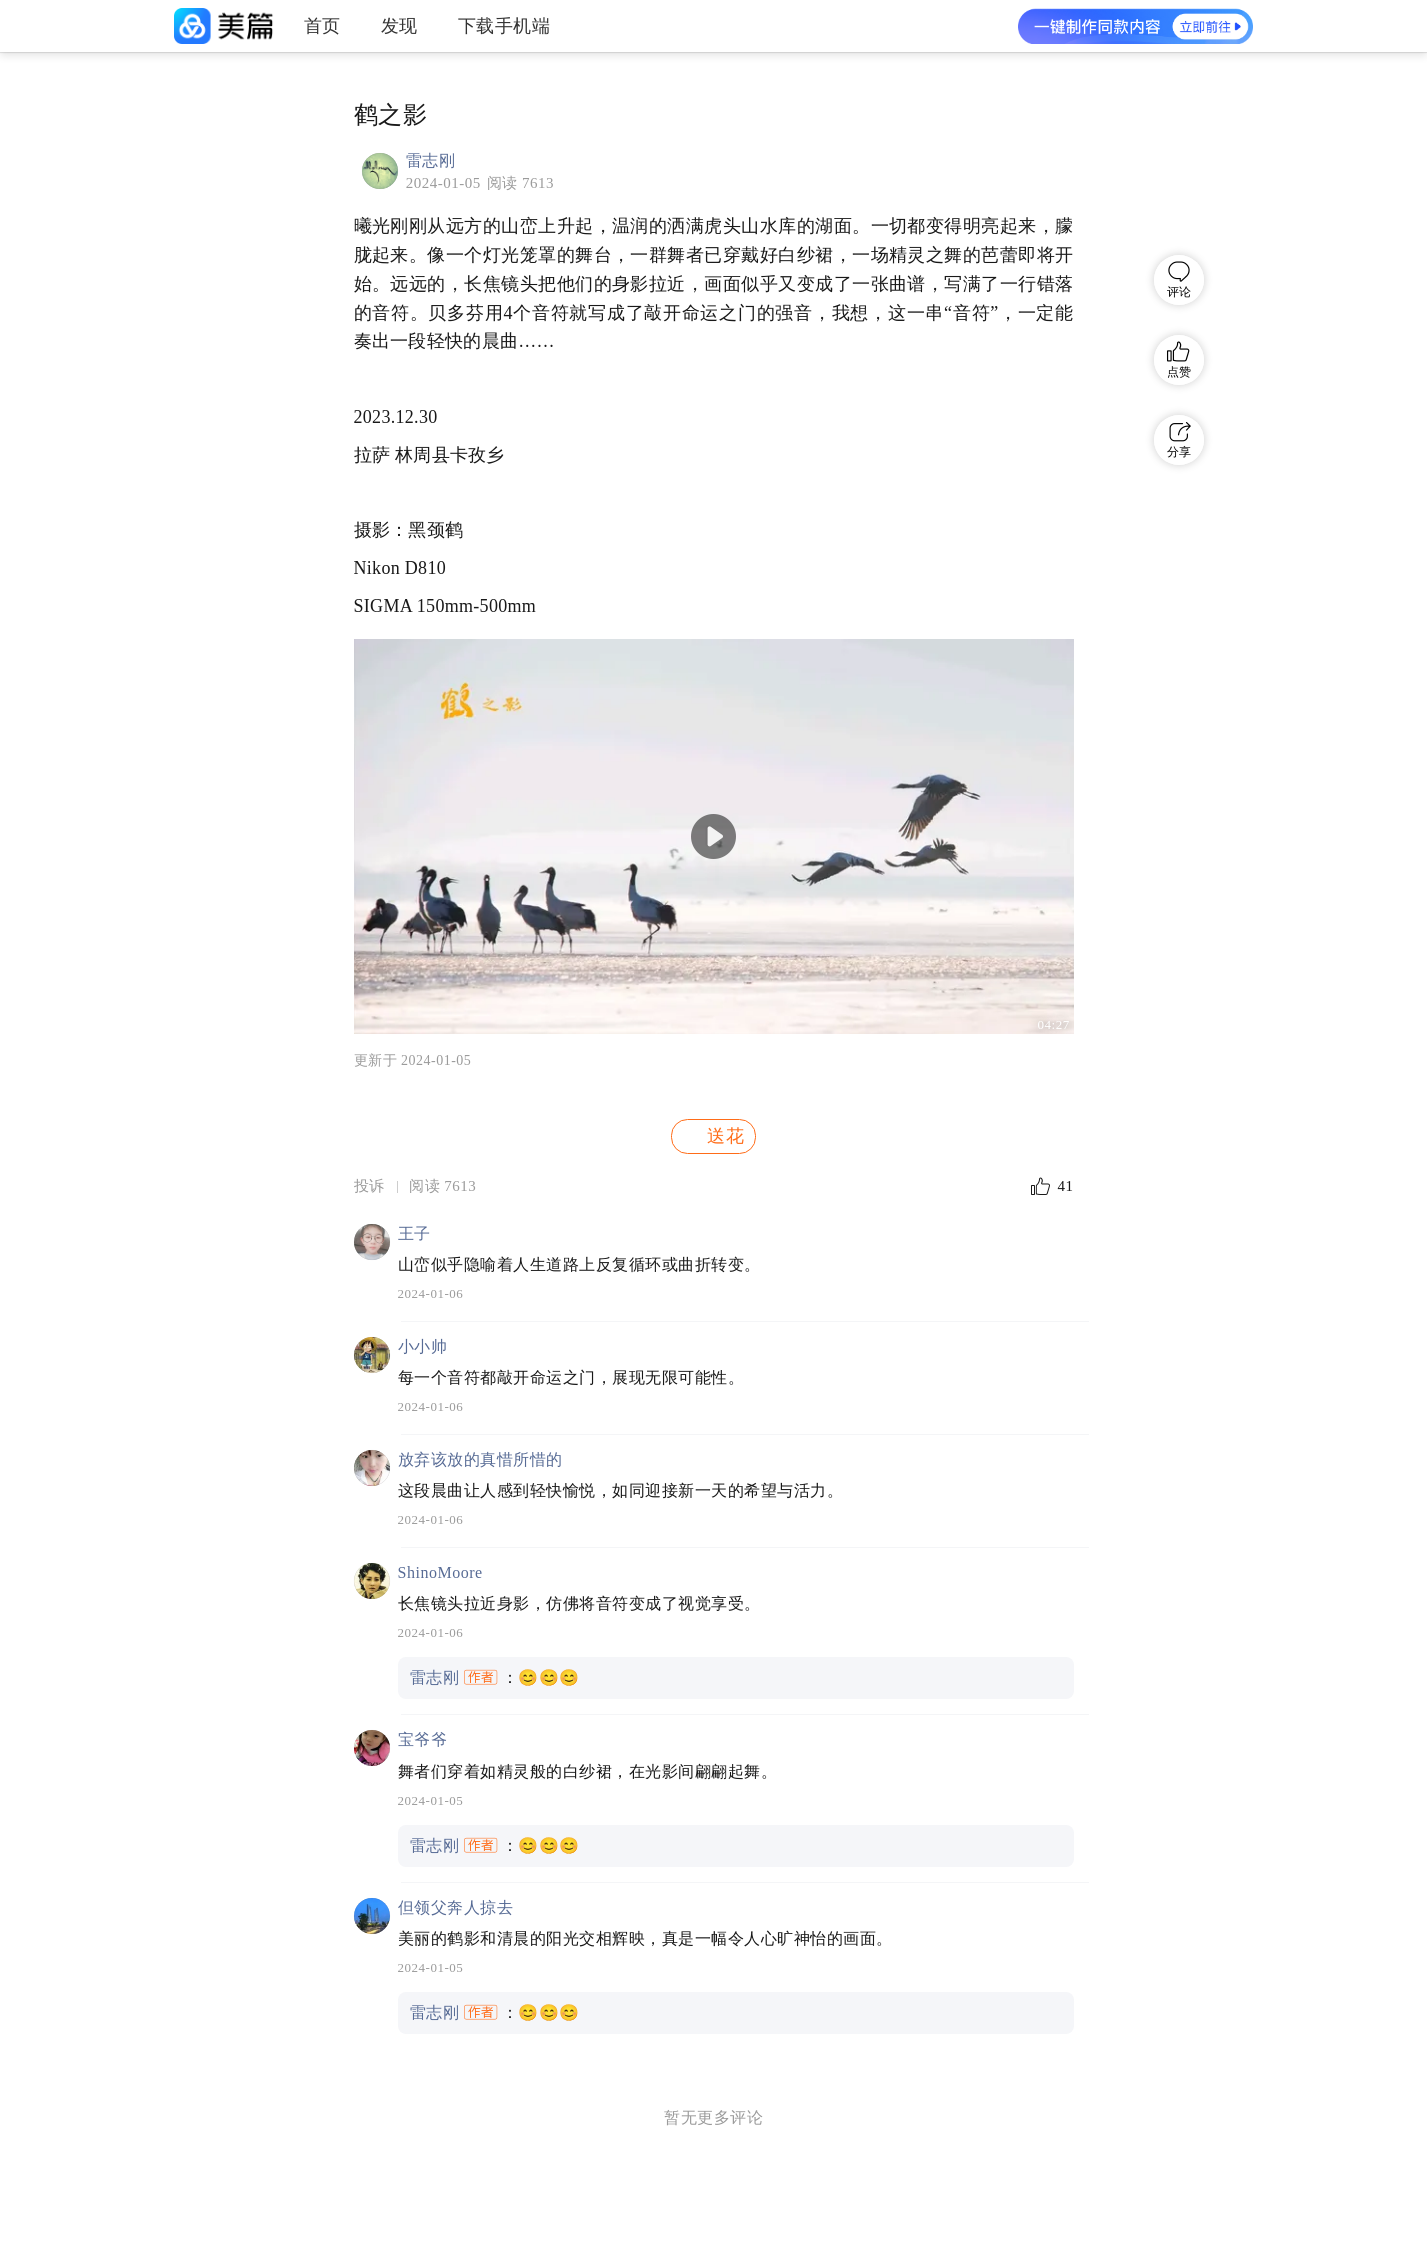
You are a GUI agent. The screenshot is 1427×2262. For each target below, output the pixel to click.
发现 (399, 26)
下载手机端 (504, 26)
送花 (712, 1136)
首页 (322, 26)
